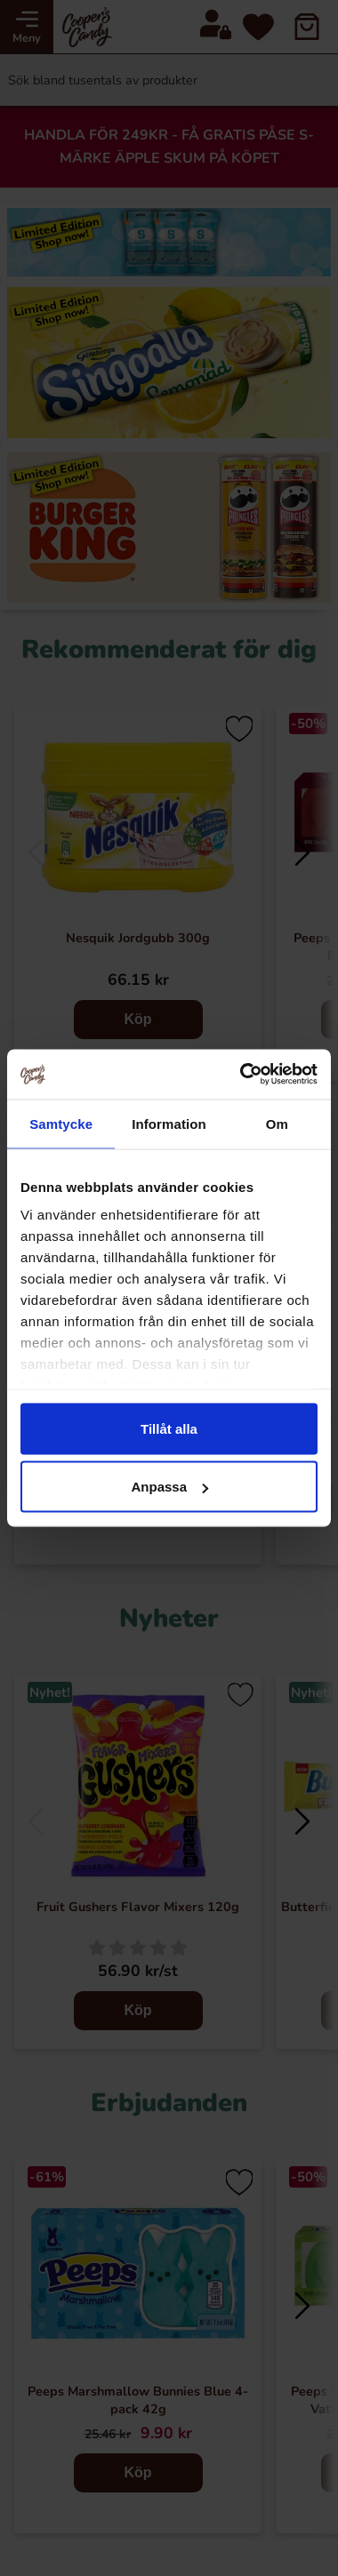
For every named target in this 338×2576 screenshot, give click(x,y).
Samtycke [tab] (61, 1123)
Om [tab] (277, 1123)
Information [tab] (169, 1123)
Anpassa (169, 1486)
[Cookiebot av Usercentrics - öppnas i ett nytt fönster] (241, 1074)
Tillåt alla (169, 1428)
